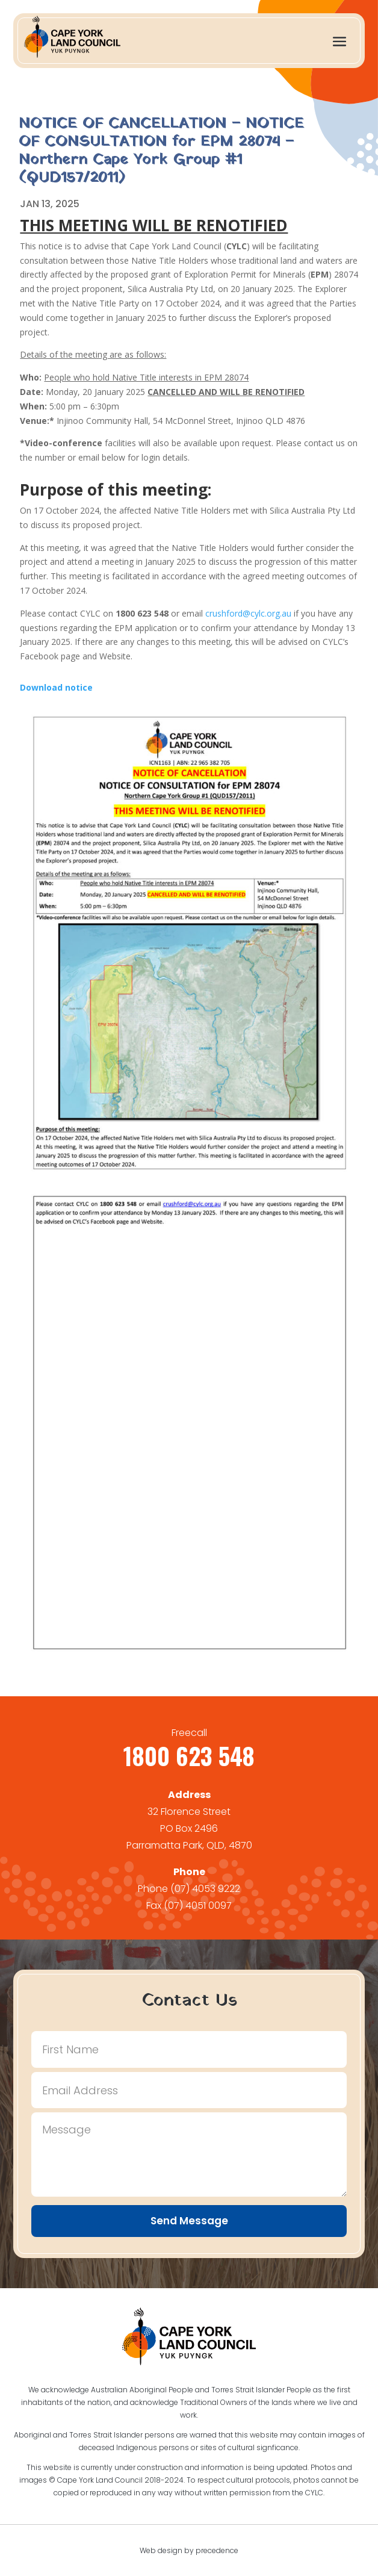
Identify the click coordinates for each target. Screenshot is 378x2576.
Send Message (189, 2221)
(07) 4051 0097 (198, 1905)
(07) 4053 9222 (205, 1889)
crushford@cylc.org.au (248, 613)
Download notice (56, 687)
